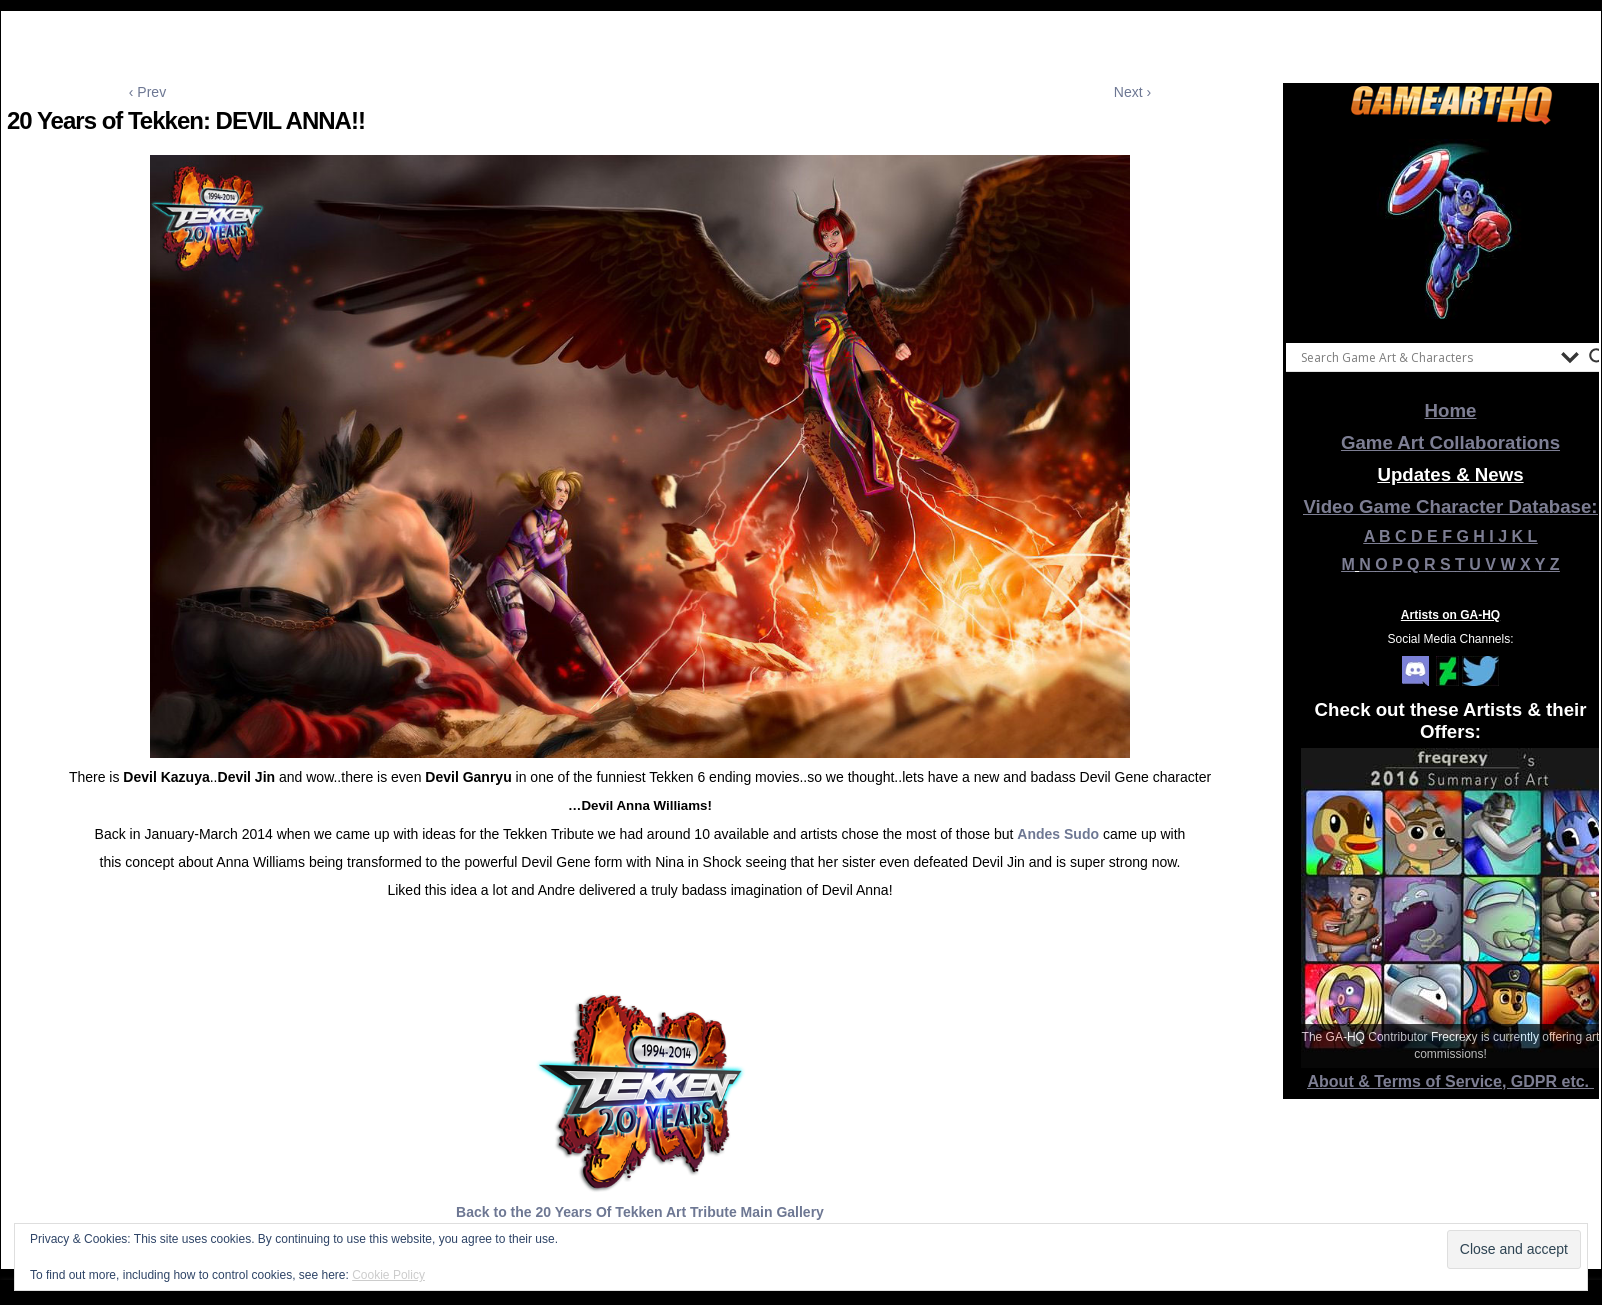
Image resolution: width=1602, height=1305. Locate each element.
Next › (1132, 92)
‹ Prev (147, 92)
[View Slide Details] (1451, 229)
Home (1451, 410)
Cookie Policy (388, 1275)
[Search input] (1426, 357)
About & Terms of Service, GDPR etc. (1451, 1081)
